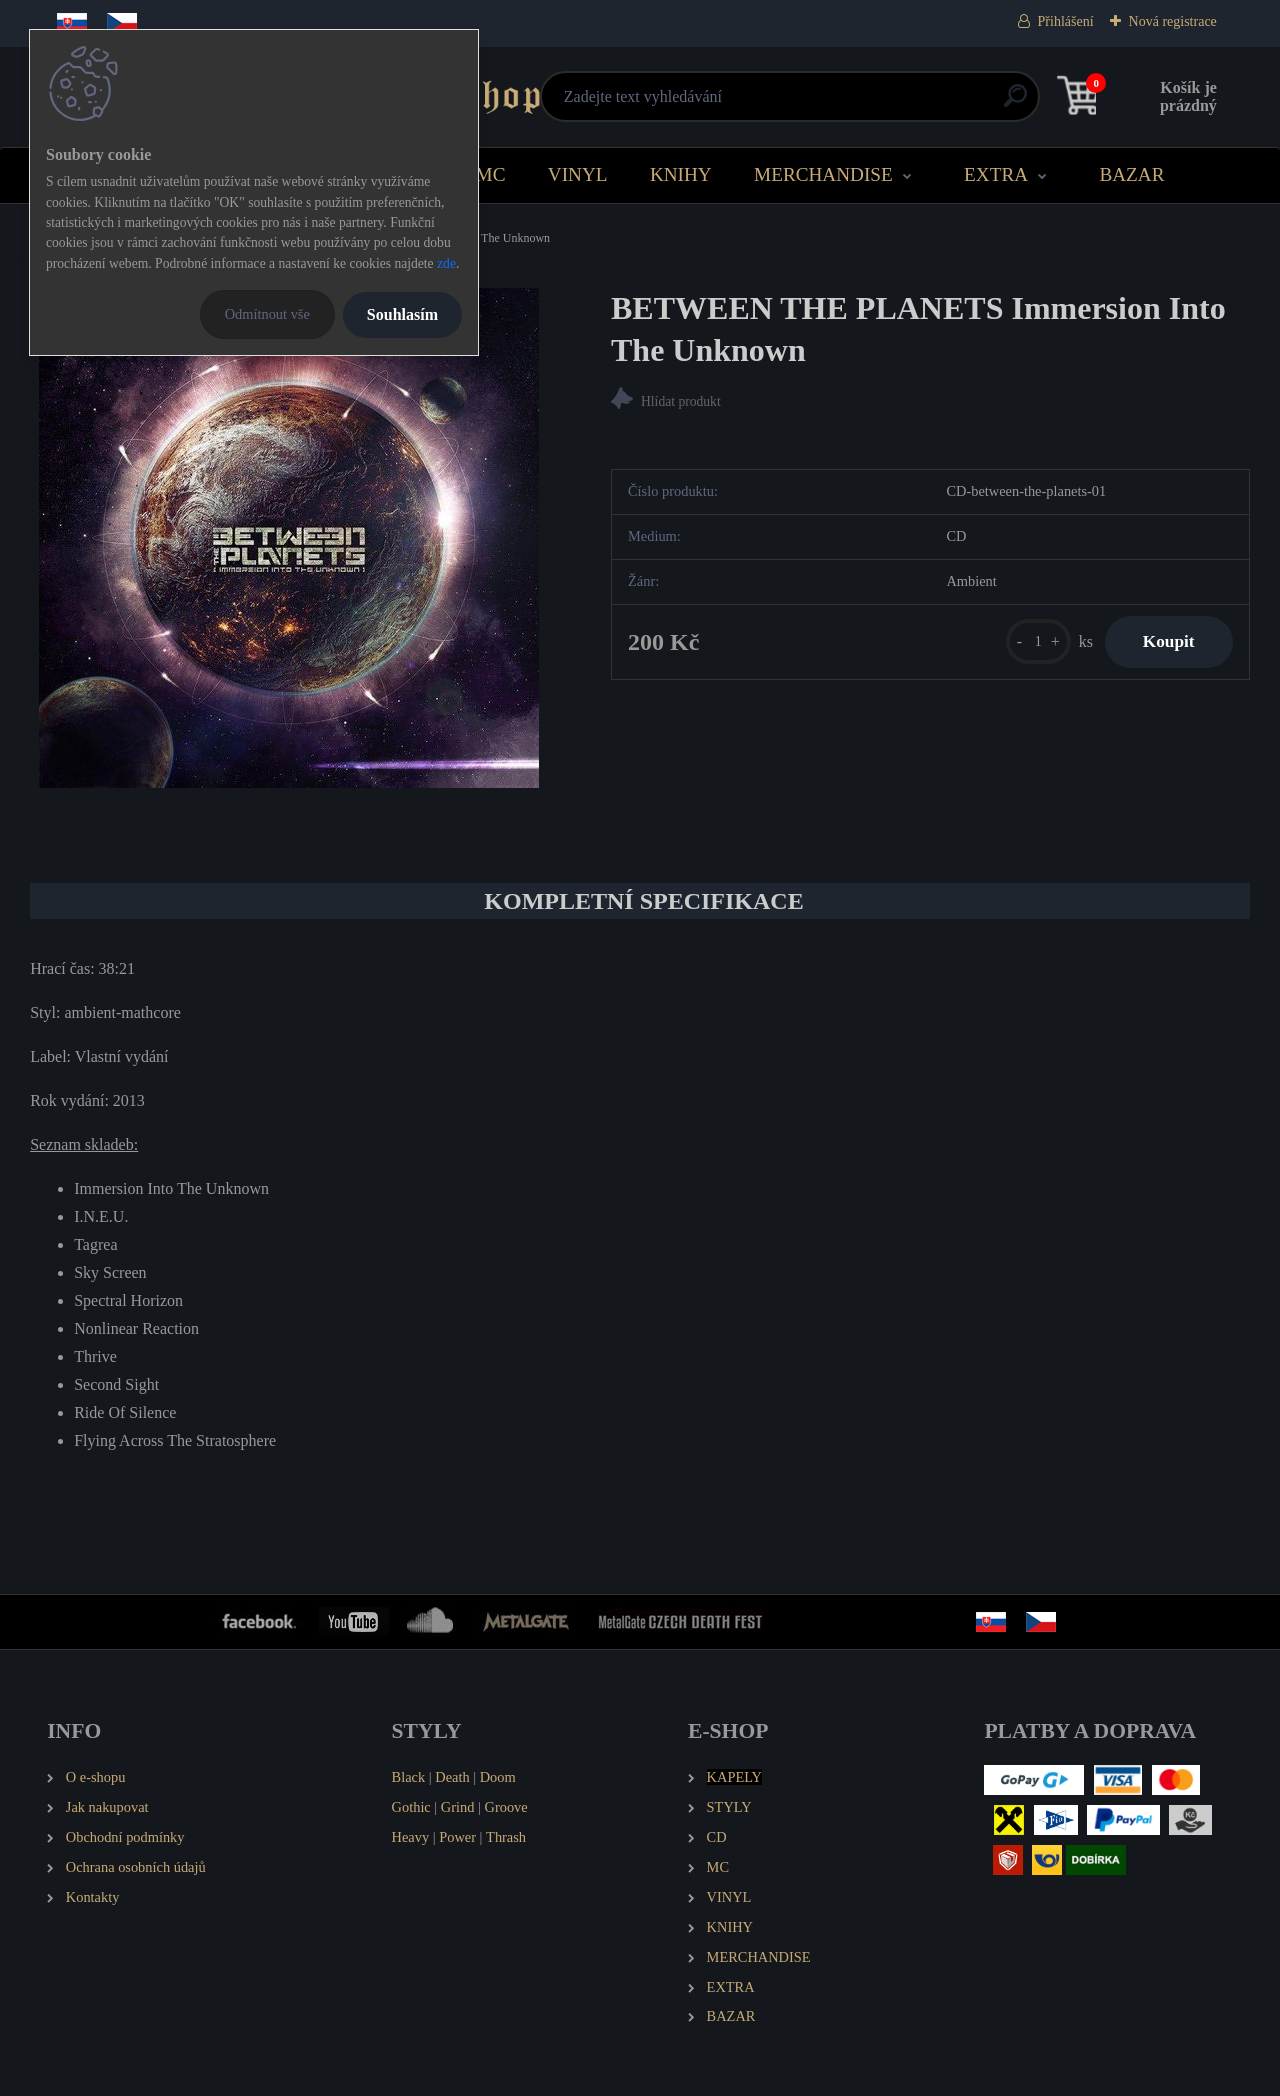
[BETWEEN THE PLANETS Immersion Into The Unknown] (289, 538)
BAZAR (1131, 174)
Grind (458, 1807)
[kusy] (1033, 642)
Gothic (411, 1807)
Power (457, 1837)
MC (491, 174)
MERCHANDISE (823, 174)
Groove (506, 1807)
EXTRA (996, 174)
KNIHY (681, 174)
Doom (498, 1777)
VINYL (578, 174)
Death (452, 1777)
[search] (881, 103)
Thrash (506, 1837)
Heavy (411, 1837)
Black (409, 1777)
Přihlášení (1066, 21)
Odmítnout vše (267, 314)
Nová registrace (1173, 21)
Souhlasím (402, 314)
